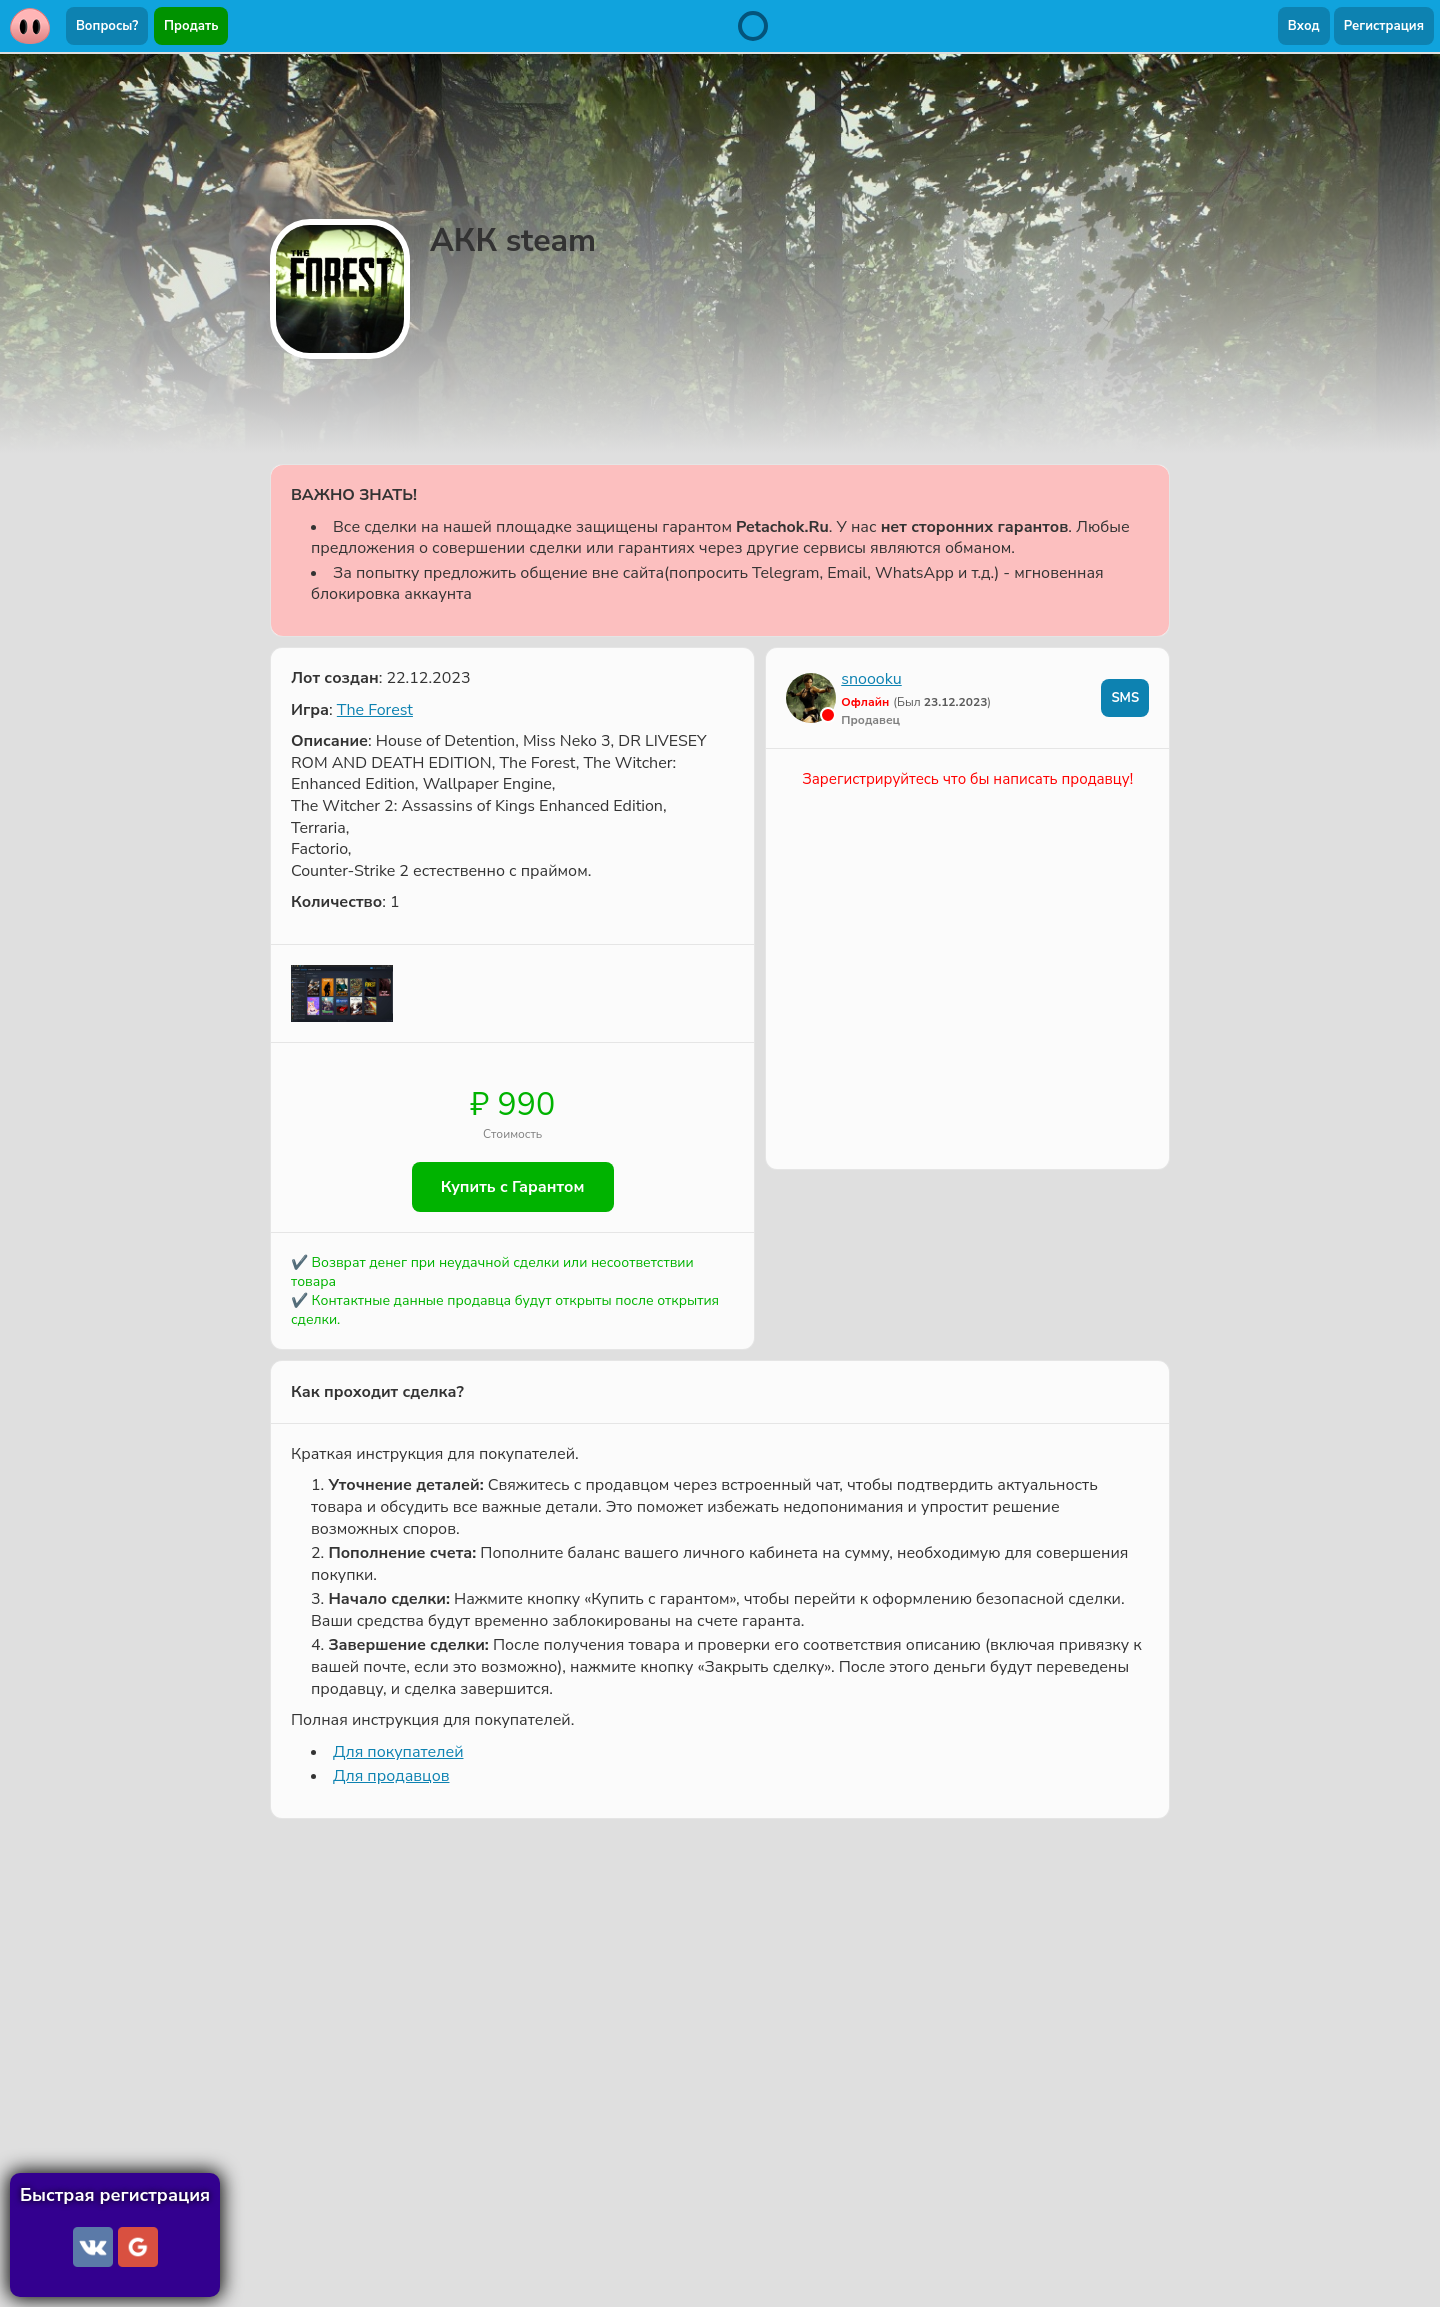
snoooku (871, 679)
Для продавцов (391, 1777)
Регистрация (1384, 26)
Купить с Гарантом (513, 1187)
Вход (1304, 26)
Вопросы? (107, 26)
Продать (191, 26)
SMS (1125, 698)
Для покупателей (398, 1752)
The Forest (375, 710)
